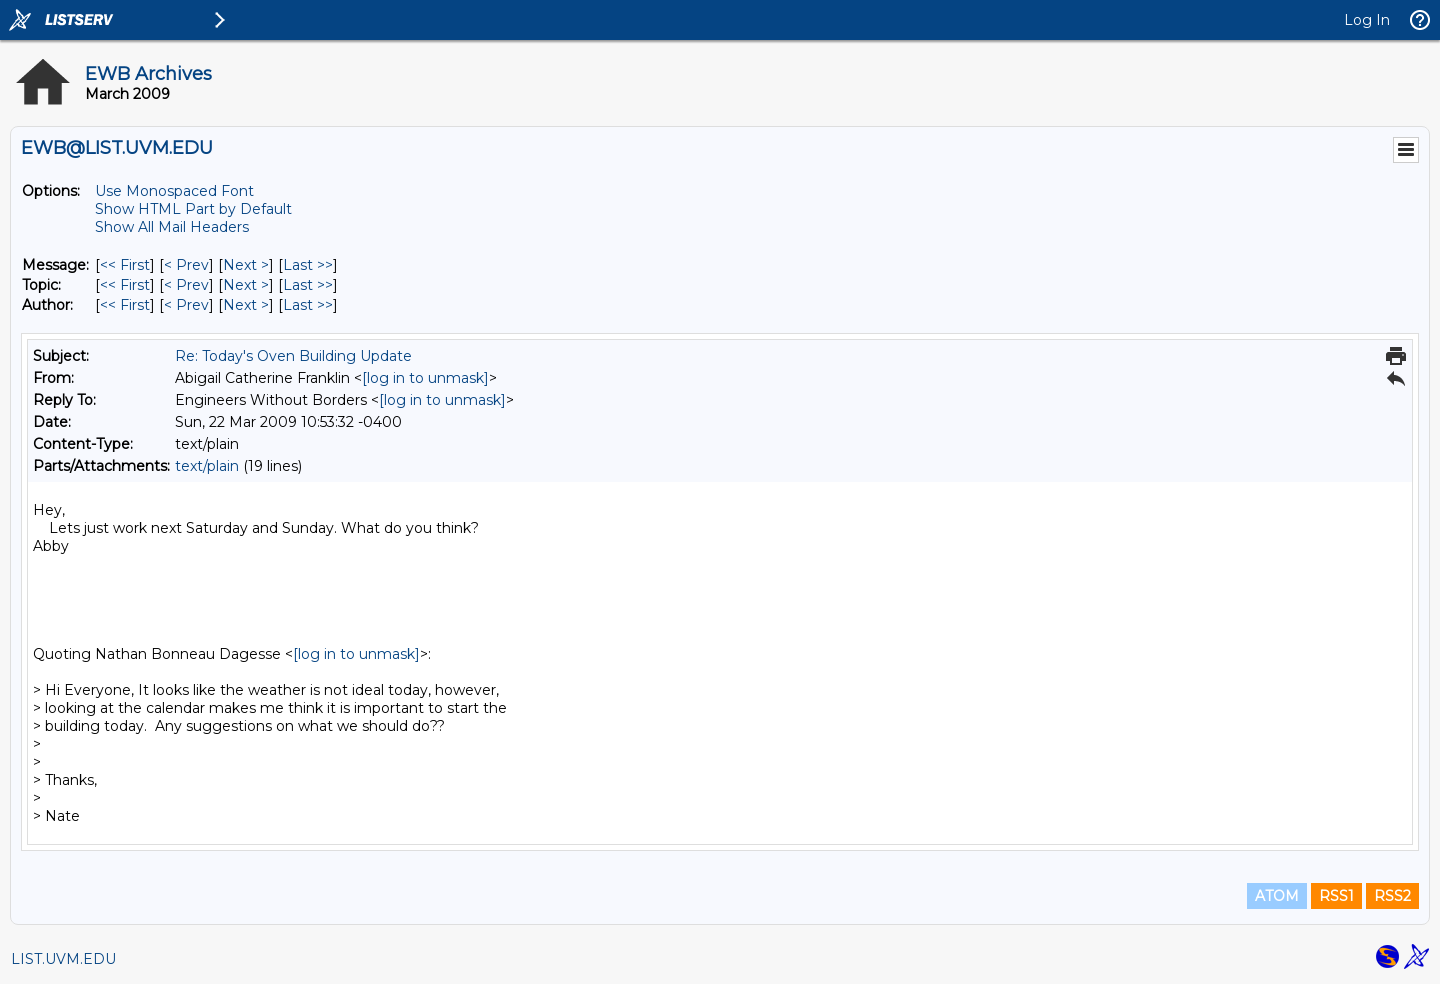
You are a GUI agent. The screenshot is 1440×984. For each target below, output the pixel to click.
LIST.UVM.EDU (63, 959)
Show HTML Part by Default (193, 209)
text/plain (207, 466)
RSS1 (1336, 896)
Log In (1367, 20)
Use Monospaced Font (174, 191)
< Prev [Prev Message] (186, 265)
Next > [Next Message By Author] (246, 305)
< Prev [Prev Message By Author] (186, 305)
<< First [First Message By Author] (125, 305)
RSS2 (1392, 896)
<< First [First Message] (125, 265)
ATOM (1277, 896)
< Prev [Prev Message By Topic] (186, 285)
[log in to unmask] (425, 378)
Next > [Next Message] (246, 265)
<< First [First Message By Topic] (125, 285)
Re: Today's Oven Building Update (293, 356)
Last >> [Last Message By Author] (308, 305)
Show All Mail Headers (172, 227)
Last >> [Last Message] (308, 265)
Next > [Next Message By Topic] (246, 285)
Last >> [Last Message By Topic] (308, 285)
